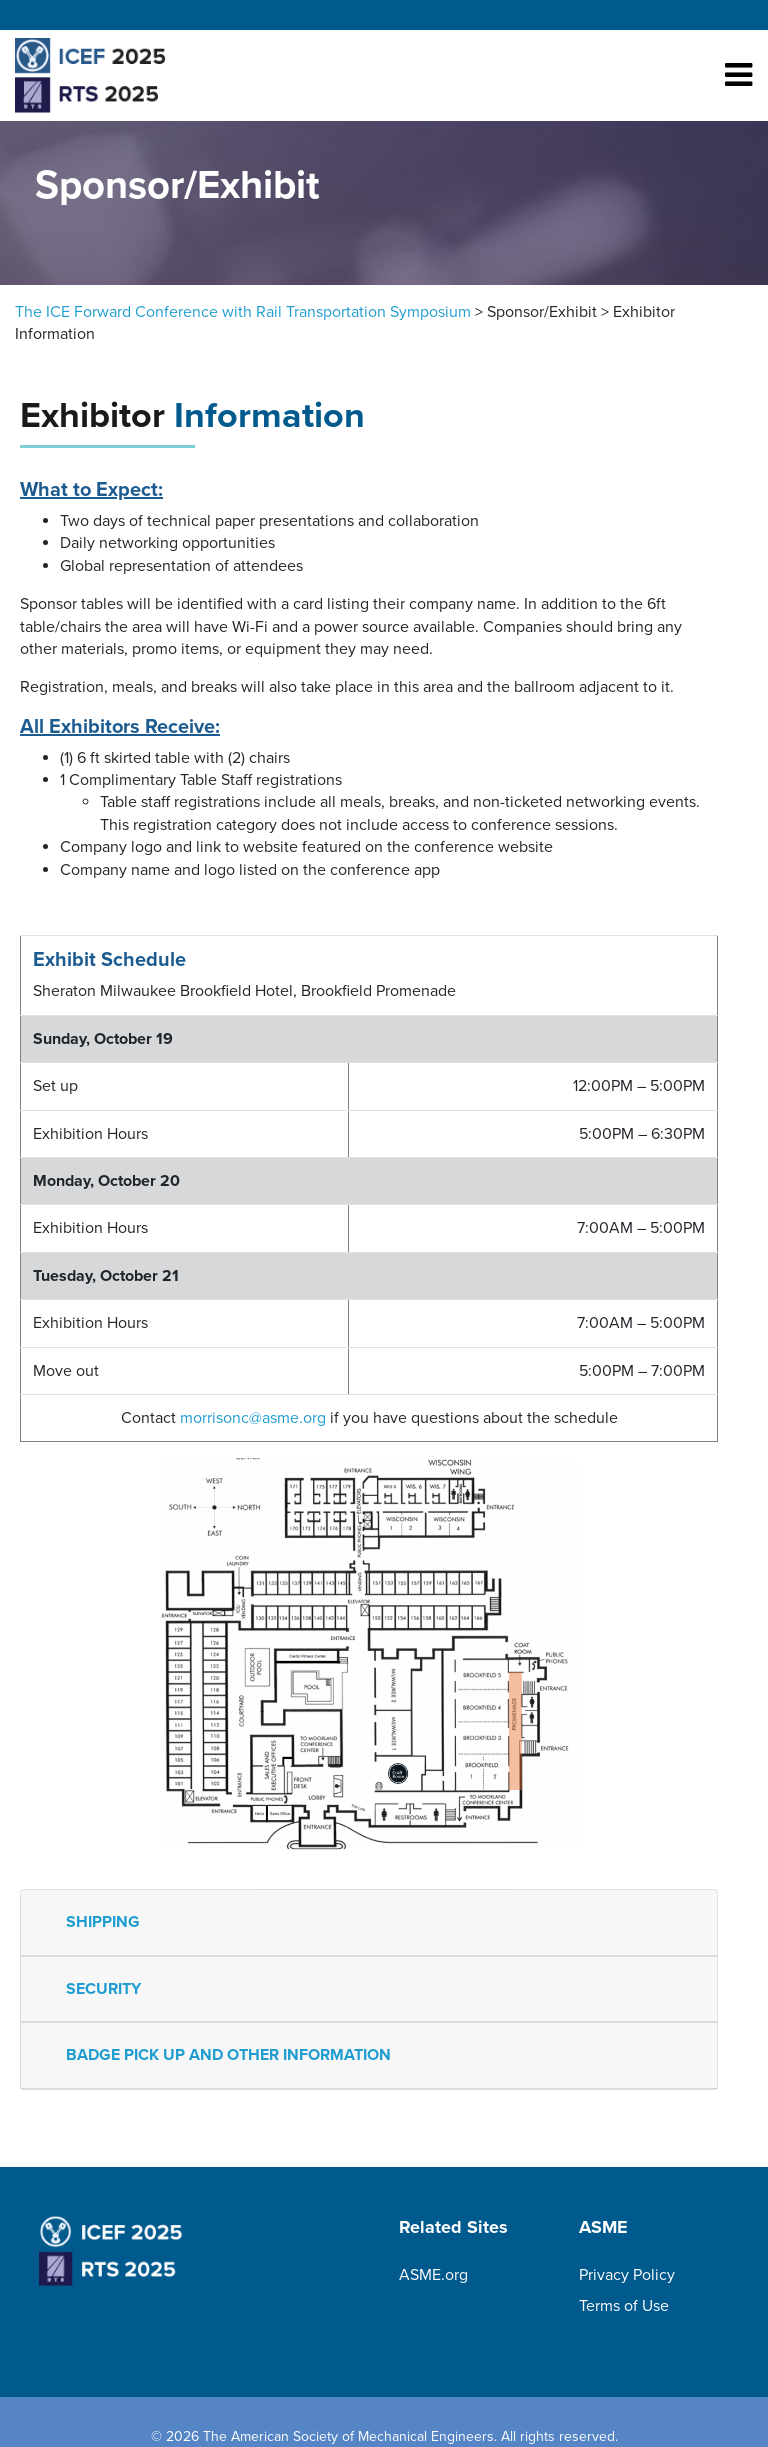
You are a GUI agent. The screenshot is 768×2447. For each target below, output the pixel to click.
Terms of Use (624, 2306)
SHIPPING (103, 1922)
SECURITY (103, 1989)
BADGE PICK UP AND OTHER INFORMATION (228, 2055)
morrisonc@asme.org (253, 1418)
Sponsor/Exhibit (542, 312)
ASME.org (433, 2275)
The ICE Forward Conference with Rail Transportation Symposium (243, 312)
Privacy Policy (627, 2275)
